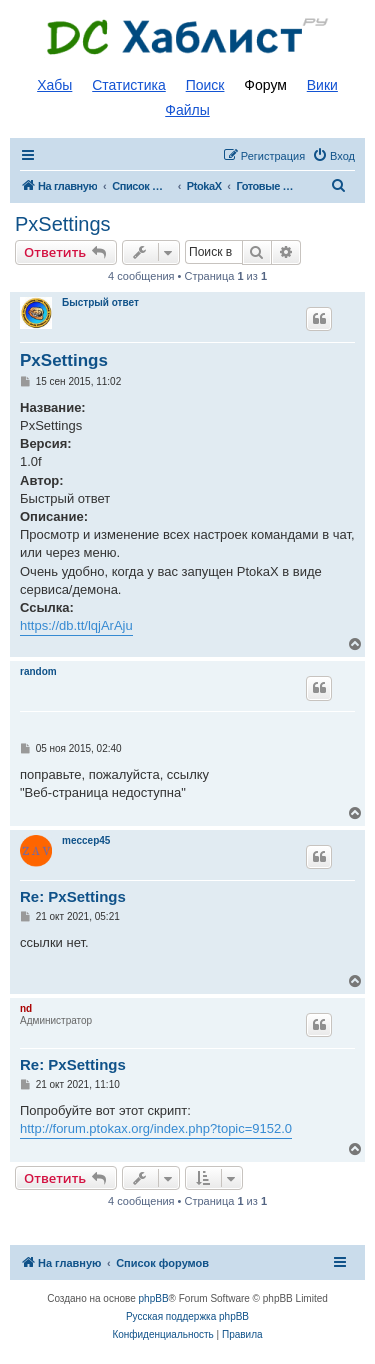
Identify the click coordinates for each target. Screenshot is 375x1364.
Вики (322, 85)
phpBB (154, 1298)
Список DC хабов (188, 37)
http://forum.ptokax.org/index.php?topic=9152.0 (156, 1128)
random (38, 671)
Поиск (205, 85)
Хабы (54, 85)
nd (26, 1008)
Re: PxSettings (73, 896)
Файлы (187, 110)
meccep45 (86, 840)
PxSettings (63, 224)
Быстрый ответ (100, 302)
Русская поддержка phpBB (187, 1316)
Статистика (129, 85)
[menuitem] (333, 156)
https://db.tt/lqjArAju (76, 625)
